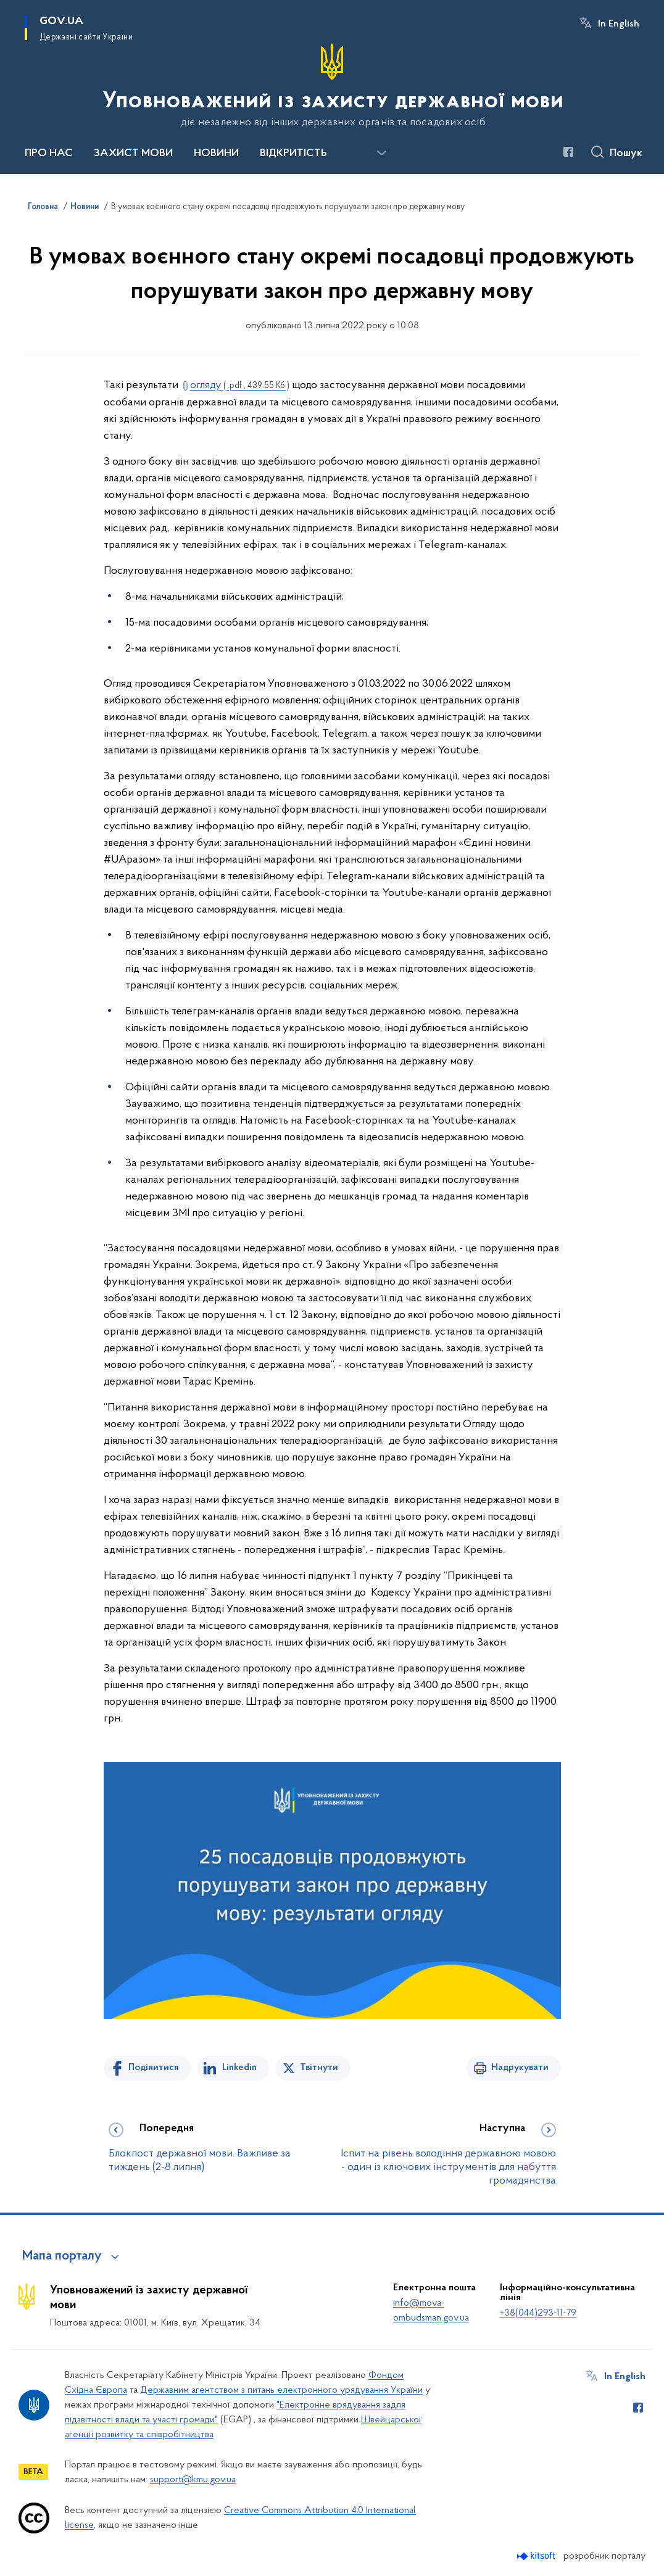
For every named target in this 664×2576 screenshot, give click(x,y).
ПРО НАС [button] (49, 153)
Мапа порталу (62, 2256)
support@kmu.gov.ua (193, 2480)
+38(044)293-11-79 (538, 2313)
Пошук (626, 153)
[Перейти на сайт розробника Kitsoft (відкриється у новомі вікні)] (537, 2556)
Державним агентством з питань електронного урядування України (281, 2390)
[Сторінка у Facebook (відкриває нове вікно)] (568, 151)
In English (618, 24)
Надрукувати (520, 2068)
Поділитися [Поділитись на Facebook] (153, 2068)
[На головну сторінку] (332, 85)
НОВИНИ (216, 153)
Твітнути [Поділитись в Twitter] (319, 2068)
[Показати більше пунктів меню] (381, 153)
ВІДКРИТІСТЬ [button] (293, 153)
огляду (239, 385)
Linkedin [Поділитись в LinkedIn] (239, 2068)
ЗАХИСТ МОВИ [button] (133, 153)
